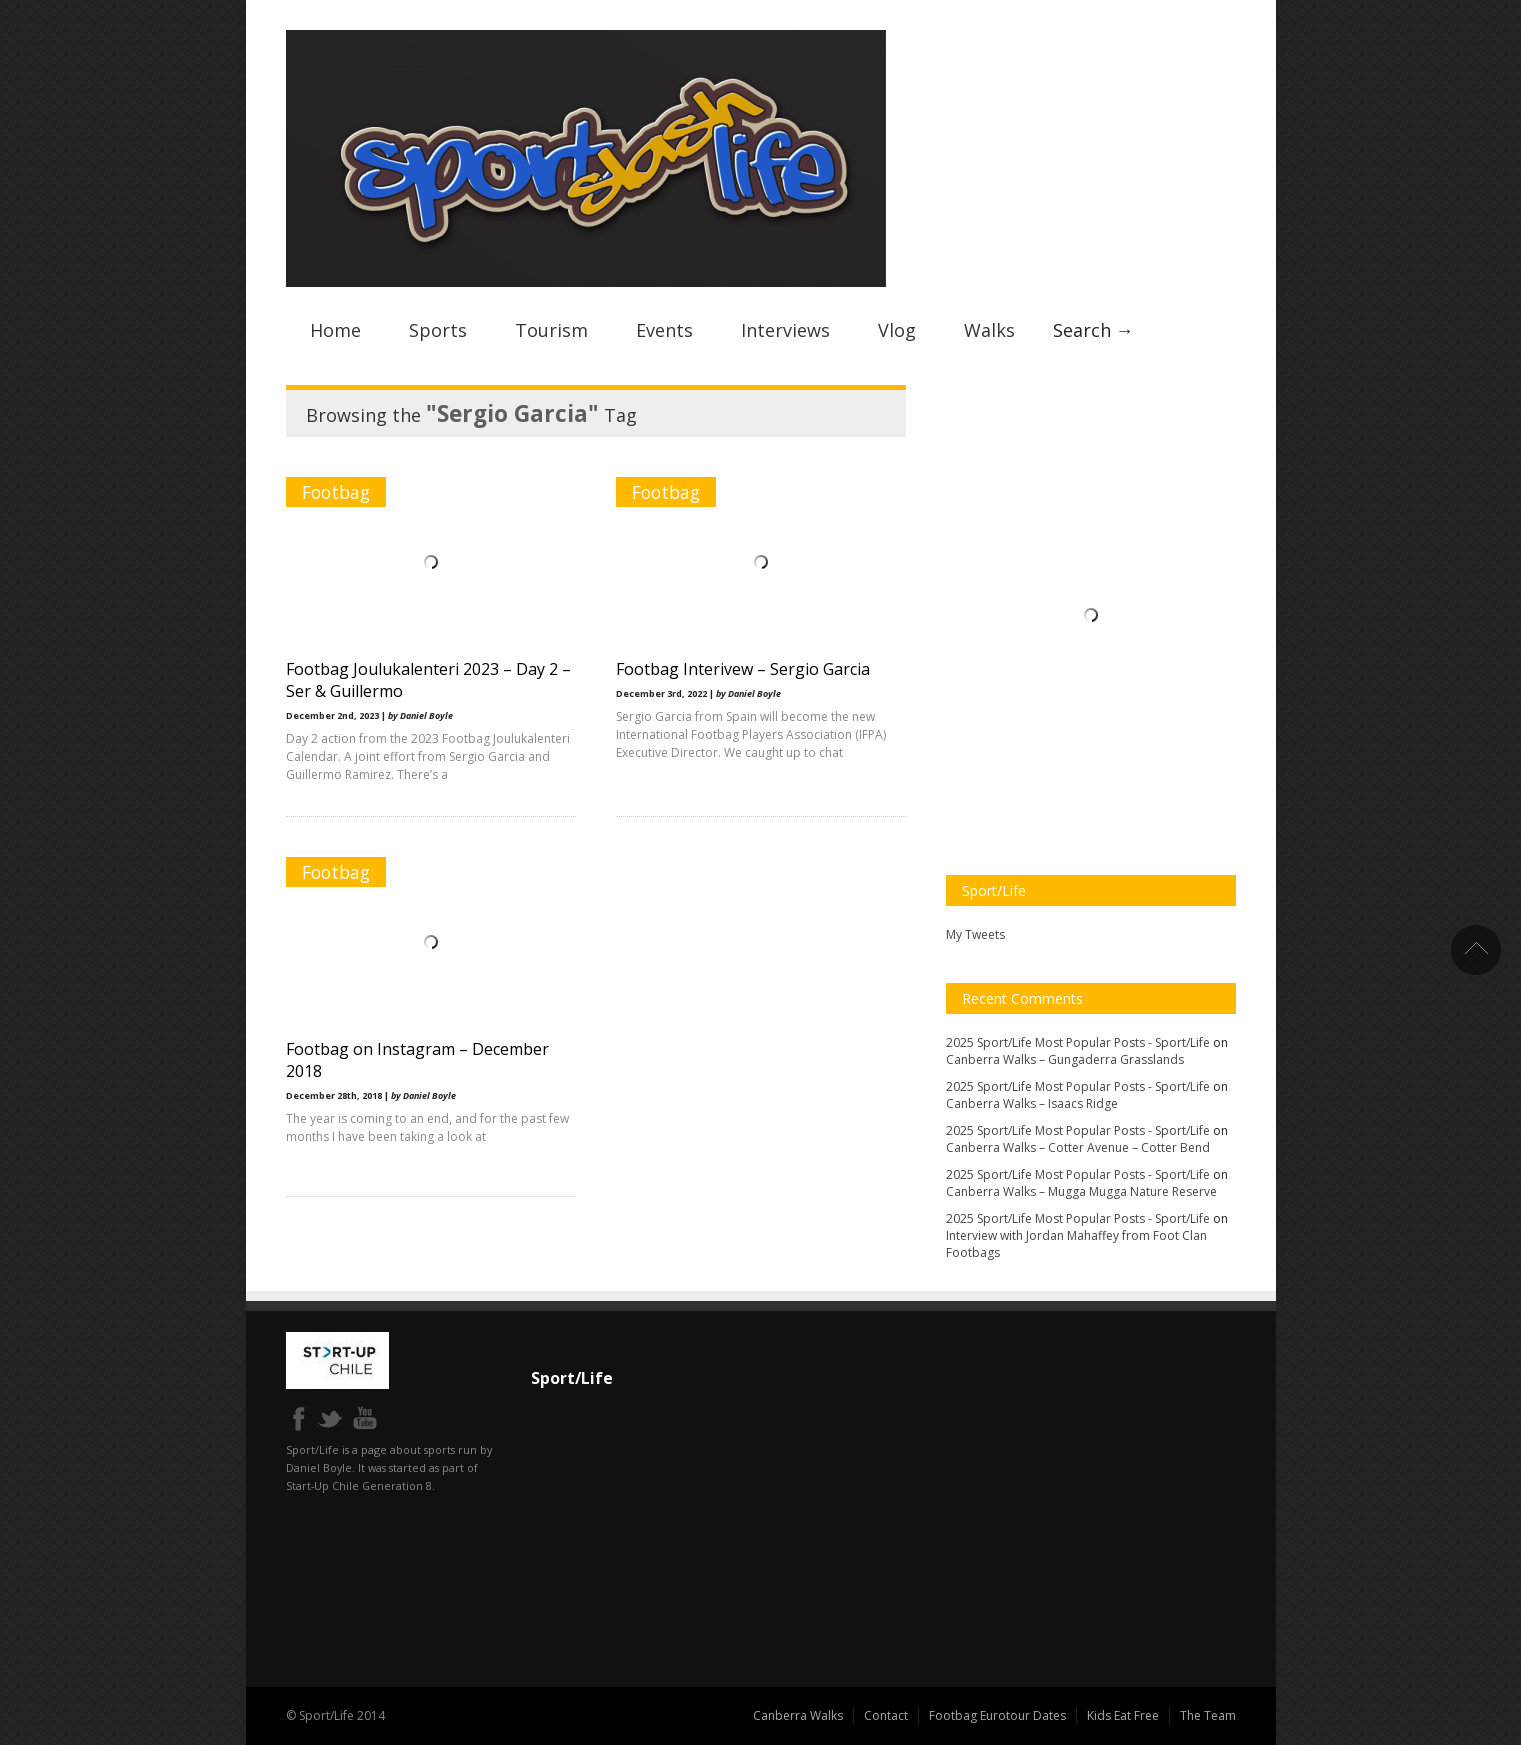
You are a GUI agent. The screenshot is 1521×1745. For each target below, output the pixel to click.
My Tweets (975, 934)
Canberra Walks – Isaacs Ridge (1032, 1103)
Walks (989, 330)
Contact (886, 1715)
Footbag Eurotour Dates (997, 1715)
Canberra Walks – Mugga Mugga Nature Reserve (1081, 1191)
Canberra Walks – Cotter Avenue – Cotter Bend (1078, 1147)
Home (335, 330)
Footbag (336, 492)
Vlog (897, 330)
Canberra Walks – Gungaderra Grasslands (1065, 1059)
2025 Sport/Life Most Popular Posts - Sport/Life (1078, 1042)
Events (664, 330)
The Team (1208, 1715)
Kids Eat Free (1123, 1715)
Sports (438, 330)
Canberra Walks (798, 1715)
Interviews (785, 330)
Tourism (551, 330)
